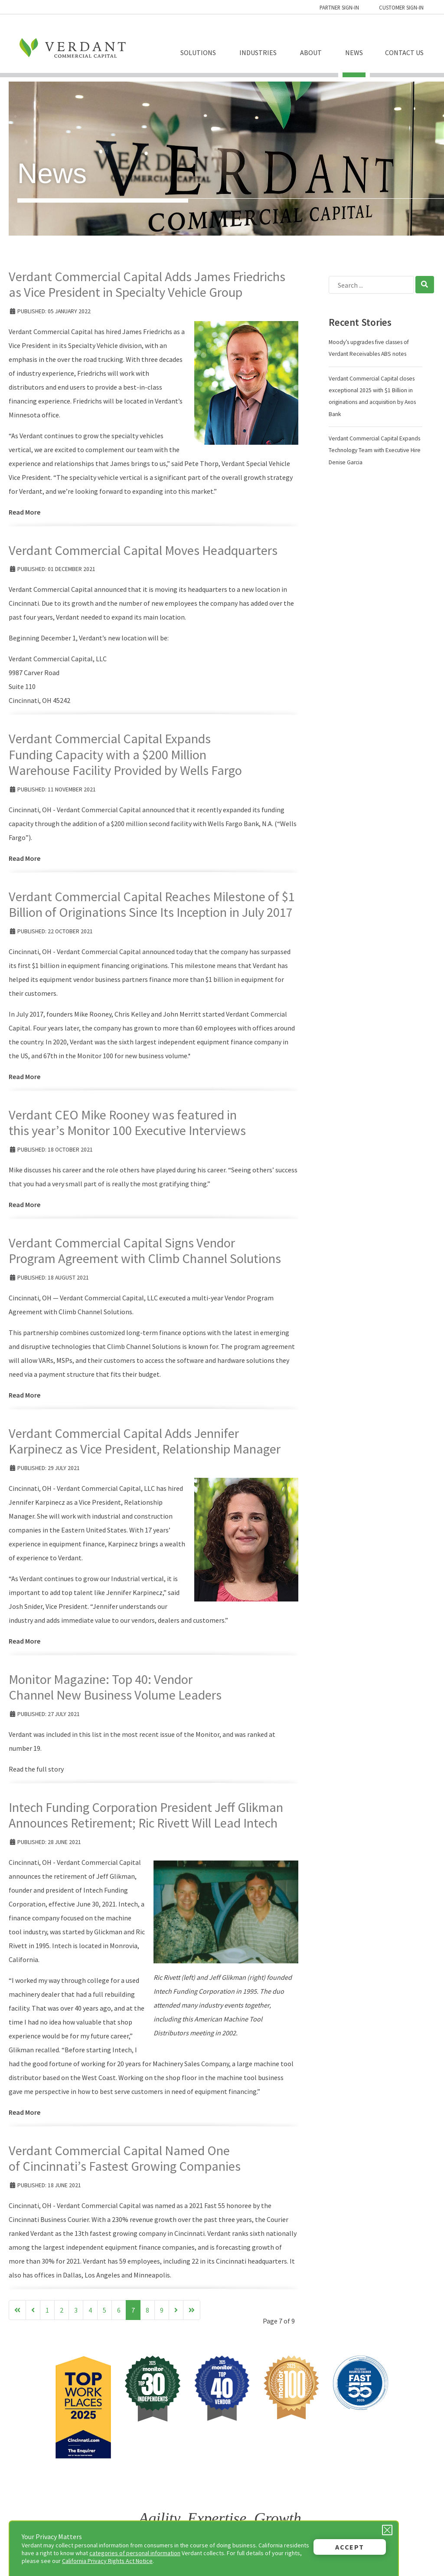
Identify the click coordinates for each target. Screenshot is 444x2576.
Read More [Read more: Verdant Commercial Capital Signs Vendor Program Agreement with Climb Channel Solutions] (24, 1395)
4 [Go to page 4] (90, 2310)
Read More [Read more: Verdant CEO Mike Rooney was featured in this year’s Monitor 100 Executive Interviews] (24, 1204)
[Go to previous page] (33, 2310)
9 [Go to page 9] (161, 2310)
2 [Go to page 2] (61, 2310)
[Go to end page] (191, 2310)
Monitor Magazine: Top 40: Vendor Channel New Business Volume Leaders (115, 1687)
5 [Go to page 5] (104, 2310)
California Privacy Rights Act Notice (107, 2561)
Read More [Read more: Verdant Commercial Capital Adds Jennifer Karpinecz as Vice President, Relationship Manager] (24, 1641)
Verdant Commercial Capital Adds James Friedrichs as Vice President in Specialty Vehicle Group (147, 284)
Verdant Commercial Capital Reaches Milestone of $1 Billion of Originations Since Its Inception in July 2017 (152, 904)
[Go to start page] (17, 2310)
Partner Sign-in (339, 7)
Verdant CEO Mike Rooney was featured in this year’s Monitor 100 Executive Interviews (127, 1122)
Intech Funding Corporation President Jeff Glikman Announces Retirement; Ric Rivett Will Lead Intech (146, 1815)
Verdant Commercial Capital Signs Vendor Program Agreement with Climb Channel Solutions (145, 1250)
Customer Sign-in (401, 7)
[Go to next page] (176, 2310)
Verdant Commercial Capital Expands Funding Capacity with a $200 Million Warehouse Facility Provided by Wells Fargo (125, 754)
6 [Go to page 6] (119, 2310)
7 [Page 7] (133, 2310)
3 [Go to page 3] (76, 2310)
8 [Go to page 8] (147, 2310)
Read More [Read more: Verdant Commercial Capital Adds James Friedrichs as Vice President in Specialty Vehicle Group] (24, 512)
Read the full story (36, 1769)
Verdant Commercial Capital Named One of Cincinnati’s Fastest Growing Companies (125, 2158)
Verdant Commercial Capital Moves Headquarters (143, 550)
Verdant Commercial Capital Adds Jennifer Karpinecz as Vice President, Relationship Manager (145, 1441)
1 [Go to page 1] (47, 2310)
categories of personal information (134, 2553)
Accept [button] (349, 2547)
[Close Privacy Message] (387, 2530)
